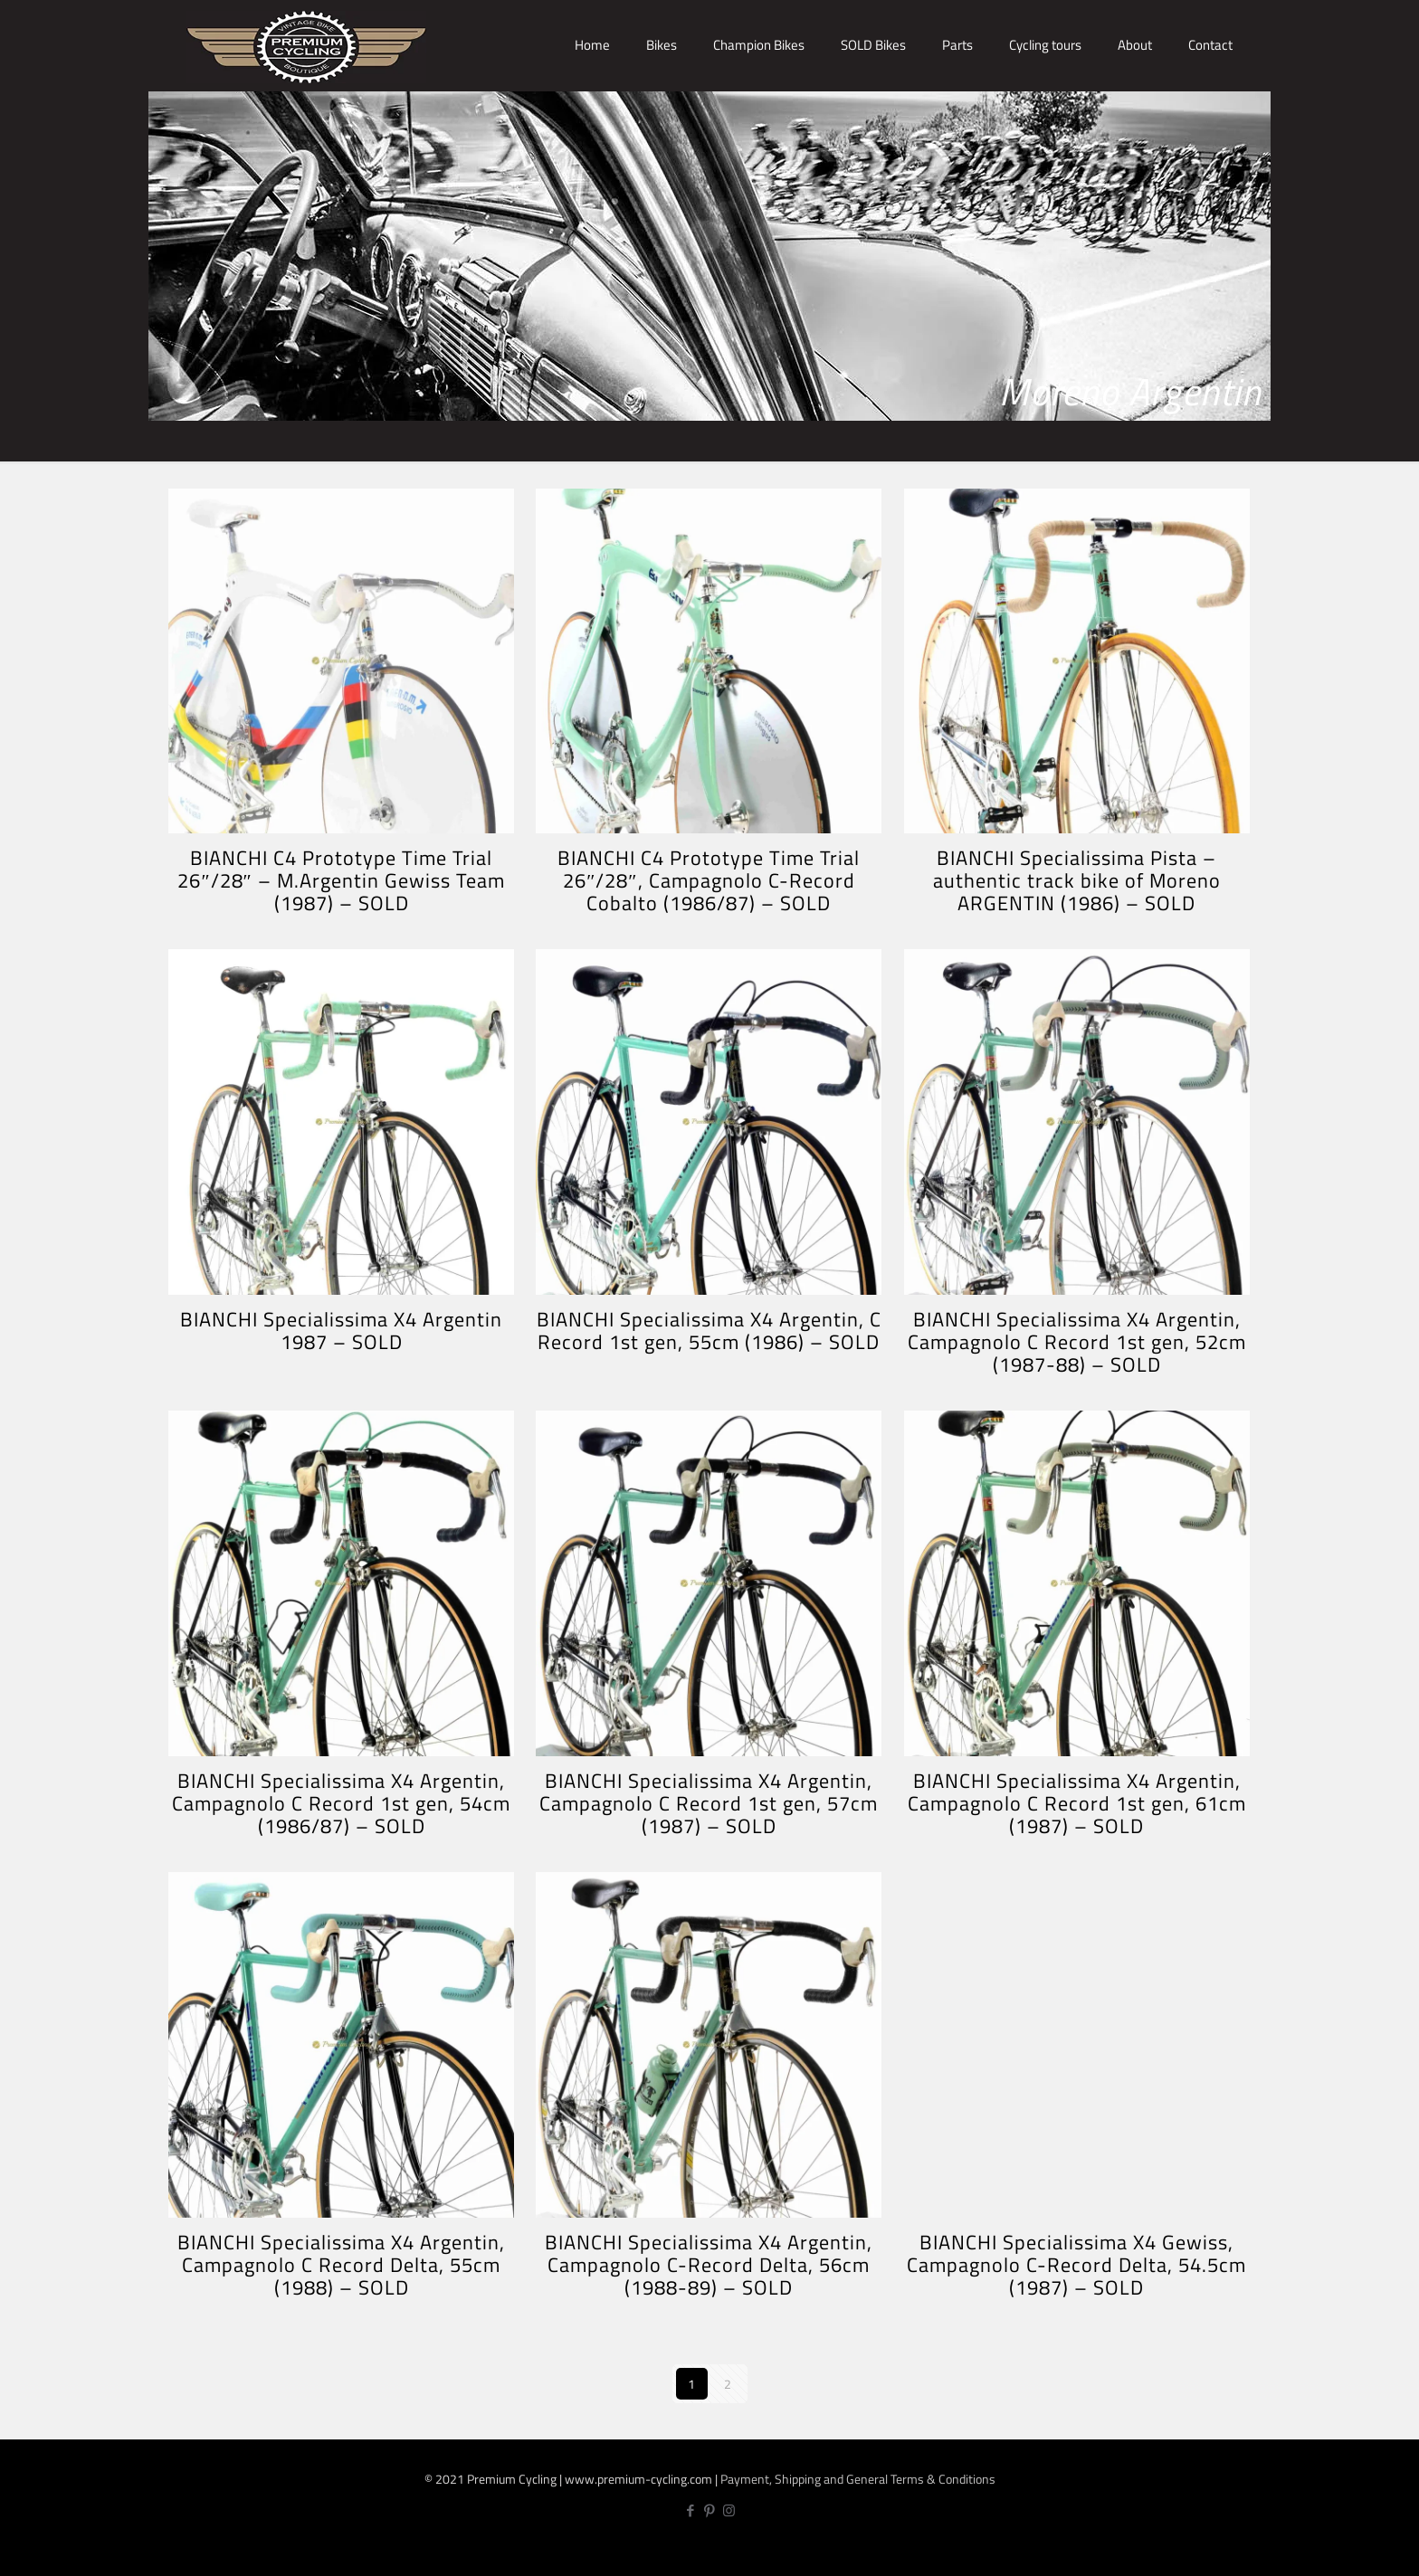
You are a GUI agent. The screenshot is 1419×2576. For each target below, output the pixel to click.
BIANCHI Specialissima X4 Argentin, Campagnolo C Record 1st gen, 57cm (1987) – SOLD (708, 1803)
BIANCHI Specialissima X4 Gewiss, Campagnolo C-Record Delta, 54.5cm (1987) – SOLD (1076, 2265)
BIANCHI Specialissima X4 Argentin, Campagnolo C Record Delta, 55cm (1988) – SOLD (341, 2265)
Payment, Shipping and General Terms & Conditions (857, 2478)
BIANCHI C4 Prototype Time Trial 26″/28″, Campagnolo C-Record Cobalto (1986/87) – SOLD (708, 880)
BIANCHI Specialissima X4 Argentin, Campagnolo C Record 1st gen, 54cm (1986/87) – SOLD (341, 1803)
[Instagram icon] (729, 2510)
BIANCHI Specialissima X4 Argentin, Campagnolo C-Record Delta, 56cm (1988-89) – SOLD (708, 2265)
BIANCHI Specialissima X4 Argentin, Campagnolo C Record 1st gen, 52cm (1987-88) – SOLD (1077, 1342)
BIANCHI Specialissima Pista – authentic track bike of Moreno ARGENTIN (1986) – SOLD (1077, 880)
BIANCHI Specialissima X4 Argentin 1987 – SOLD (341, 1330)
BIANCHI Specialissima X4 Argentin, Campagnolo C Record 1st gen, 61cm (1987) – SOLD (1077, 1803)
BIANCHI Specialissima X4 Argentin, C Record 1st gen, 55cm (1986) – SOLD (709, 1330)
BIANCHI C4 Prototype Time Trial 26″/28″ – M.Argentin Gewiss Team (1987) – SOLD (340, 880)
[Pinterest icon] (710, 2510)
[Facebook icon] (691, 2510)
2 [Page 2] (727, 2383)
